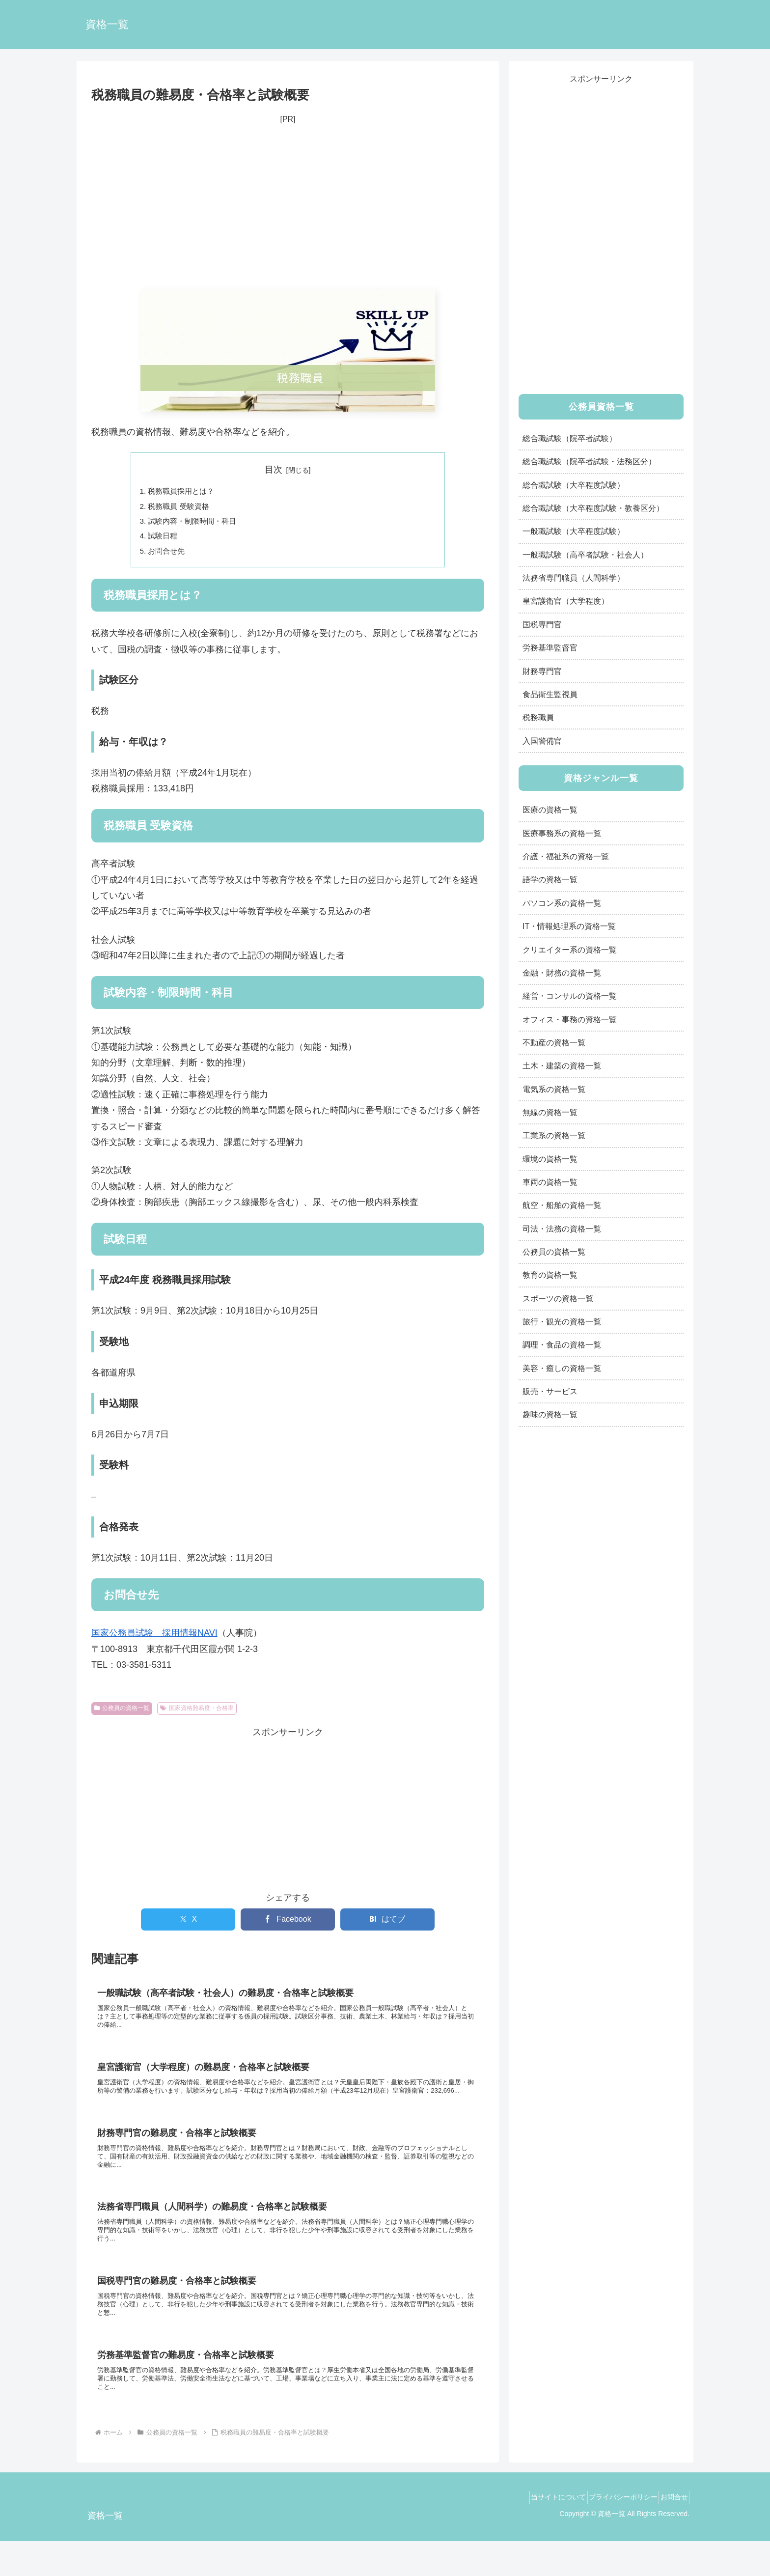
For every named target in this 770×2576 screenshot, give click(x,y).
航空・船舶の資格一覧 (561, 1205)
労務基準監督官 (550, 647)
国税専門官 (542, 624)
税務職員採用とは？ (184, 491)
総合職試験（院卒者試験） (569, 438)
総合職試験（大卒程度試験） (573, 484)
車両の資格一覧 (550, 1181)
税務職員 (538, 717)
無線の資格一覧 (550, 1112)
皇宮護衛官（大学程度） (565, 600)
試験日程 (164, 539)
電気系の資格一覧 (553, 1089)
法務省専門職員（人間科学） (573, 577)
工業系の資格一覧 (553, 1135)
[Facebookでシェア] (288, 1925)
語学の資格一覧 (550, 879)
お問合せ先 (168, 555)
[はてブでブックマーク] (387, 1925)
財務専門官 (542, 671)
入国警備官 (542, 740)
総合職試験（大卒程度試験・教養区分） (593, 508)
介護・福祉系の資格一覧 (565, 856)
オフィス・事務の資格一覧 (569, 1019)
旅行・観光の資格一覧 (561, 1321)
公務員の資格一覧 (121, 1713)
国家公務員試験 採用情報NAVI (154, 1638)
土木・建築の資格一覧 (561, 1065)
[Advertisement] (287, 208)
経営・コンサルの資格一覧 (569, 995)
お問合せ (670, 2532)
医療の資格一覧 (550, 809)
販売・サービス (550, 1391)
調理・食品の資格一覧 (561, 1344)
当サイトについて (539, 2532)
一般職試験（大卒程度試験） (573, 531)
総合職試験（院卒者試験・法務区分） (589, 461)
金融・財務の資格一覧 (561, 972)
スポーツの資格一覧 (557, 1298)
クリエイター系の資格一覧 (569, 949)
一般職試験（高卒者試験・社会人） (585, 554)
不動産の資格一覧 (553, 1042)
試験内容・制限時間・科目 (196, 523)
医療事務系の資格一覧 (561, 833)
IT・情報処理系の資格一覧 (569, 926)
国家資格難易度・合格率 (197, 1713)
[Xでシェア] (188, 1925)
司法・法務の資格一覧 (561, 1228)
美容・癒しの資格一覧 (561, 1368)
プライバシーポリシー (612, 2532)
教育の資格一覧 (550, 1274)
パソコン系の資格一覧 (561, 902)
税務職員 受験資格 (181, 508)
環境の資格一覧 (550, 1158)
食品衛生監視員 (550, 694)
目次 (273, 470)
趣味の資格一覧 (550, 1414)
